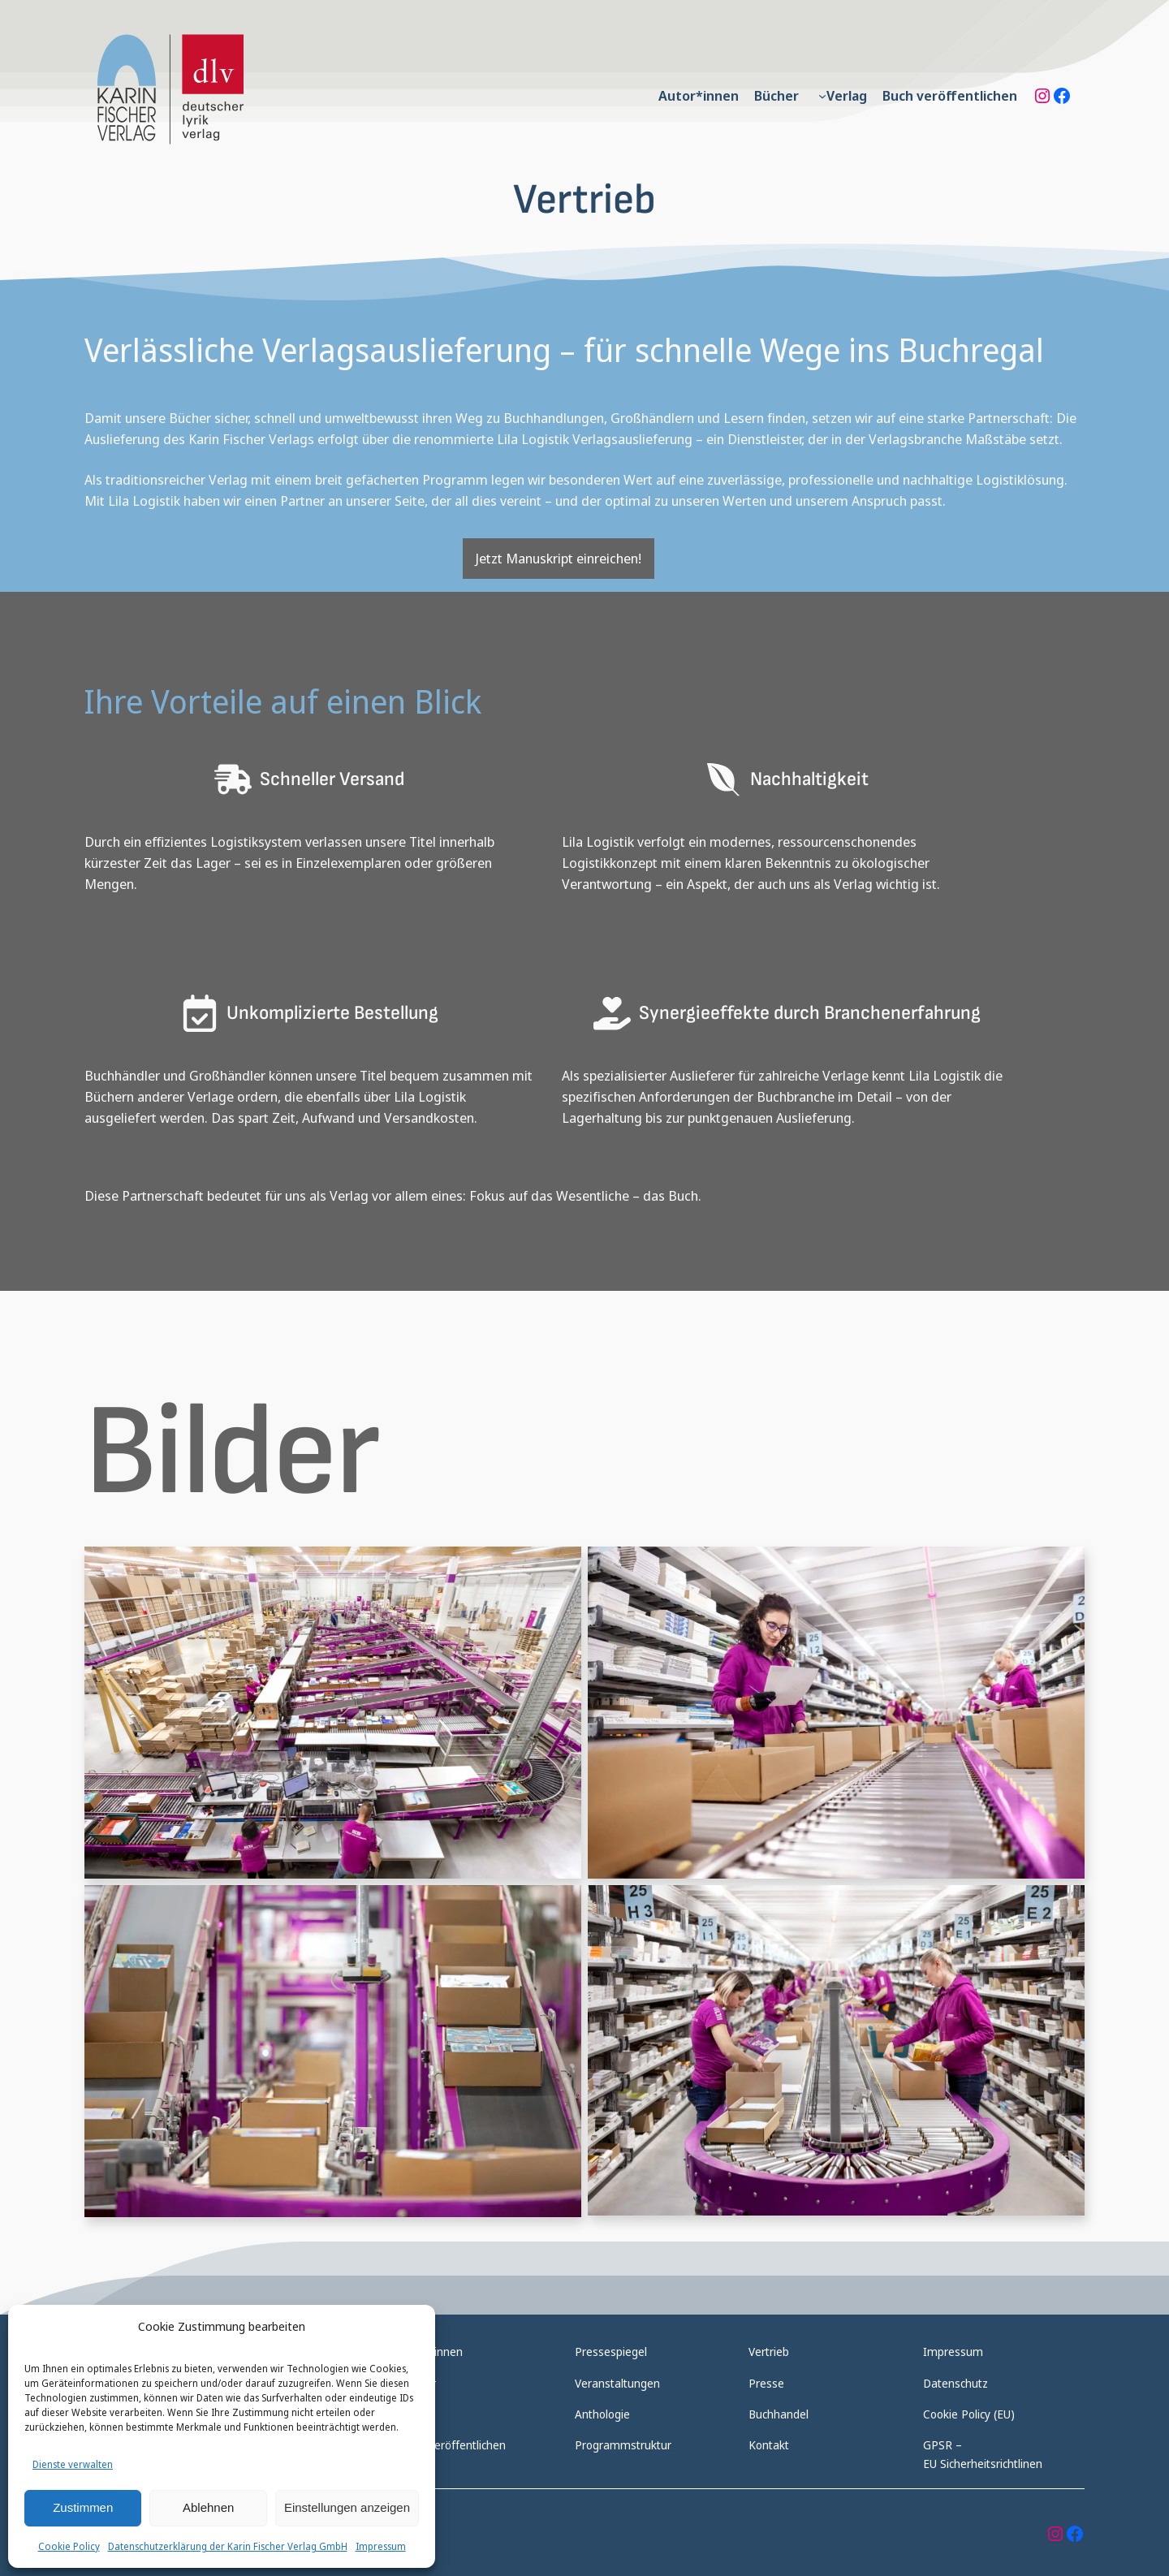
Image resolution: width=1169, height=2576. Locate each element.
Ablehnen (208, 2507)
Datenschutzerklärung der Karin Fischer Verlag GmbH (227, 2546)
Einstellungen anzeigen (347, 2507)
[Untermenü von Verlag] (822, 96)
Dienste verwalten (72, 2464)
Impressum (381, 2546)
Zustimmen (83, 2507)
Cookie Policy (69, 2546)
